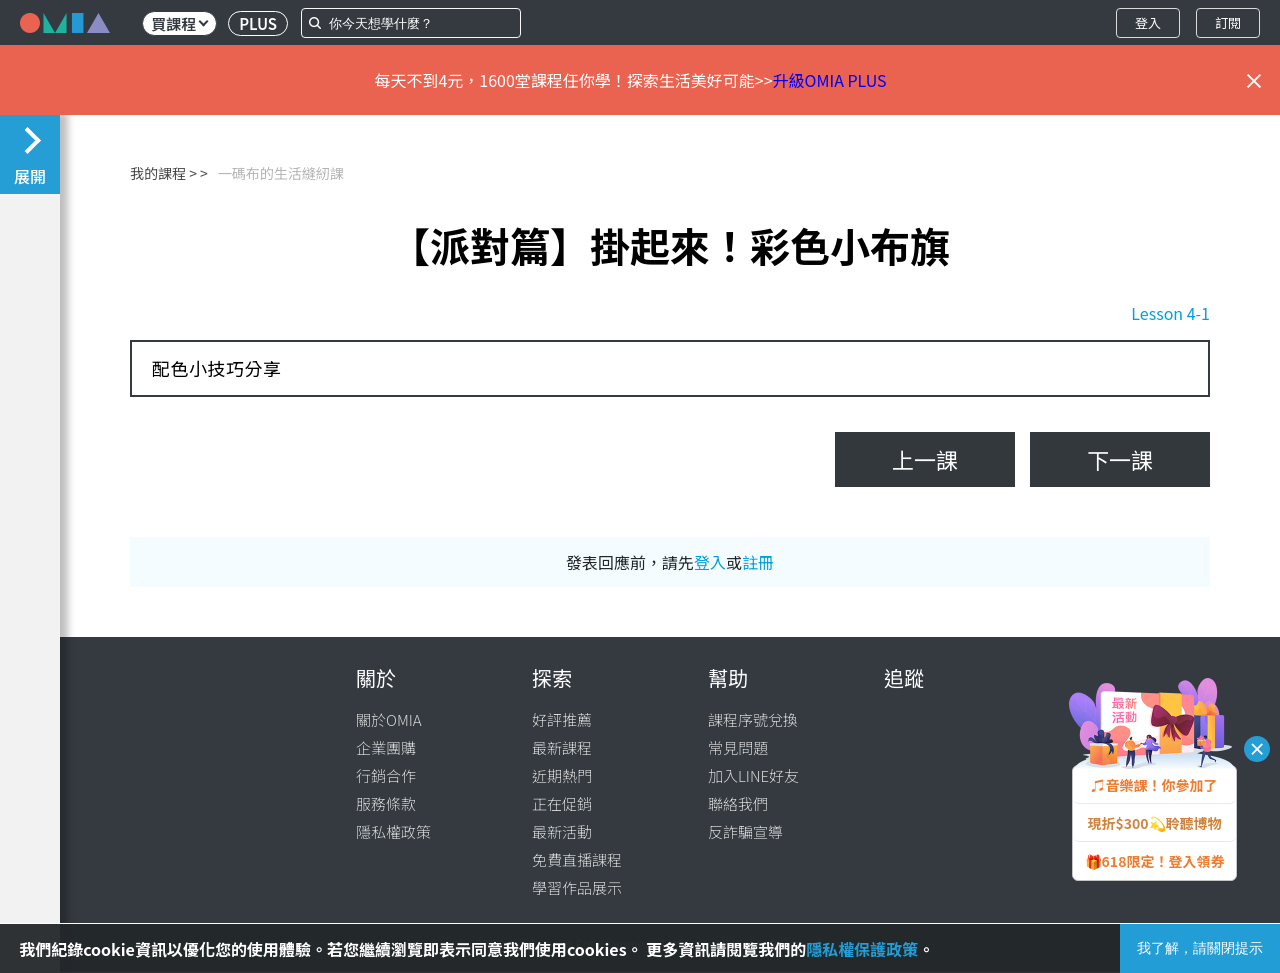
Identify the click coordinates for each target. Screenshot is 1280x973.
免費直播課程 (577, 859)
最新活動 (562, 831)
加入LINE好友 (753, 775)
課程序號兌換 (753, 719)
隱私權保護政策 (862, 949)
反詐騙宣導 (745, 831)
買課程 (179, 23)
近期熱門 (562, 775)
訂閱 (1228, 22)
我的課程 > (163, 173)
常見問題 (738, 747)
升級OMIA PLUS (830, 80)
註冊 (758, 562)
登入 (1148, 22)
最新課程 (562, 747)
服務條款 (386, 803)
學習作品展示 (577, 887)
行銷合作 (386, 775)
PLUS (258, 23)
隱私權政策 (393, 831)
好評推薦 (562, 719)
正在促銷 (562, 803)
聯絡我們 (738, 803)
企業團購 (386, 747)
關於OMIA (389, 719)
